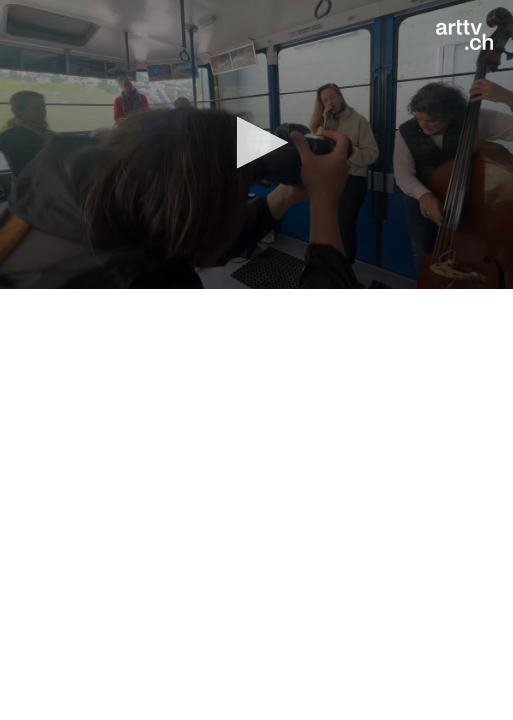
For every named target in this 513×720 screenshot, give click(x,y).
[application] (256, 144)
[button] (256, 142)
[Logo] (464, 35)
